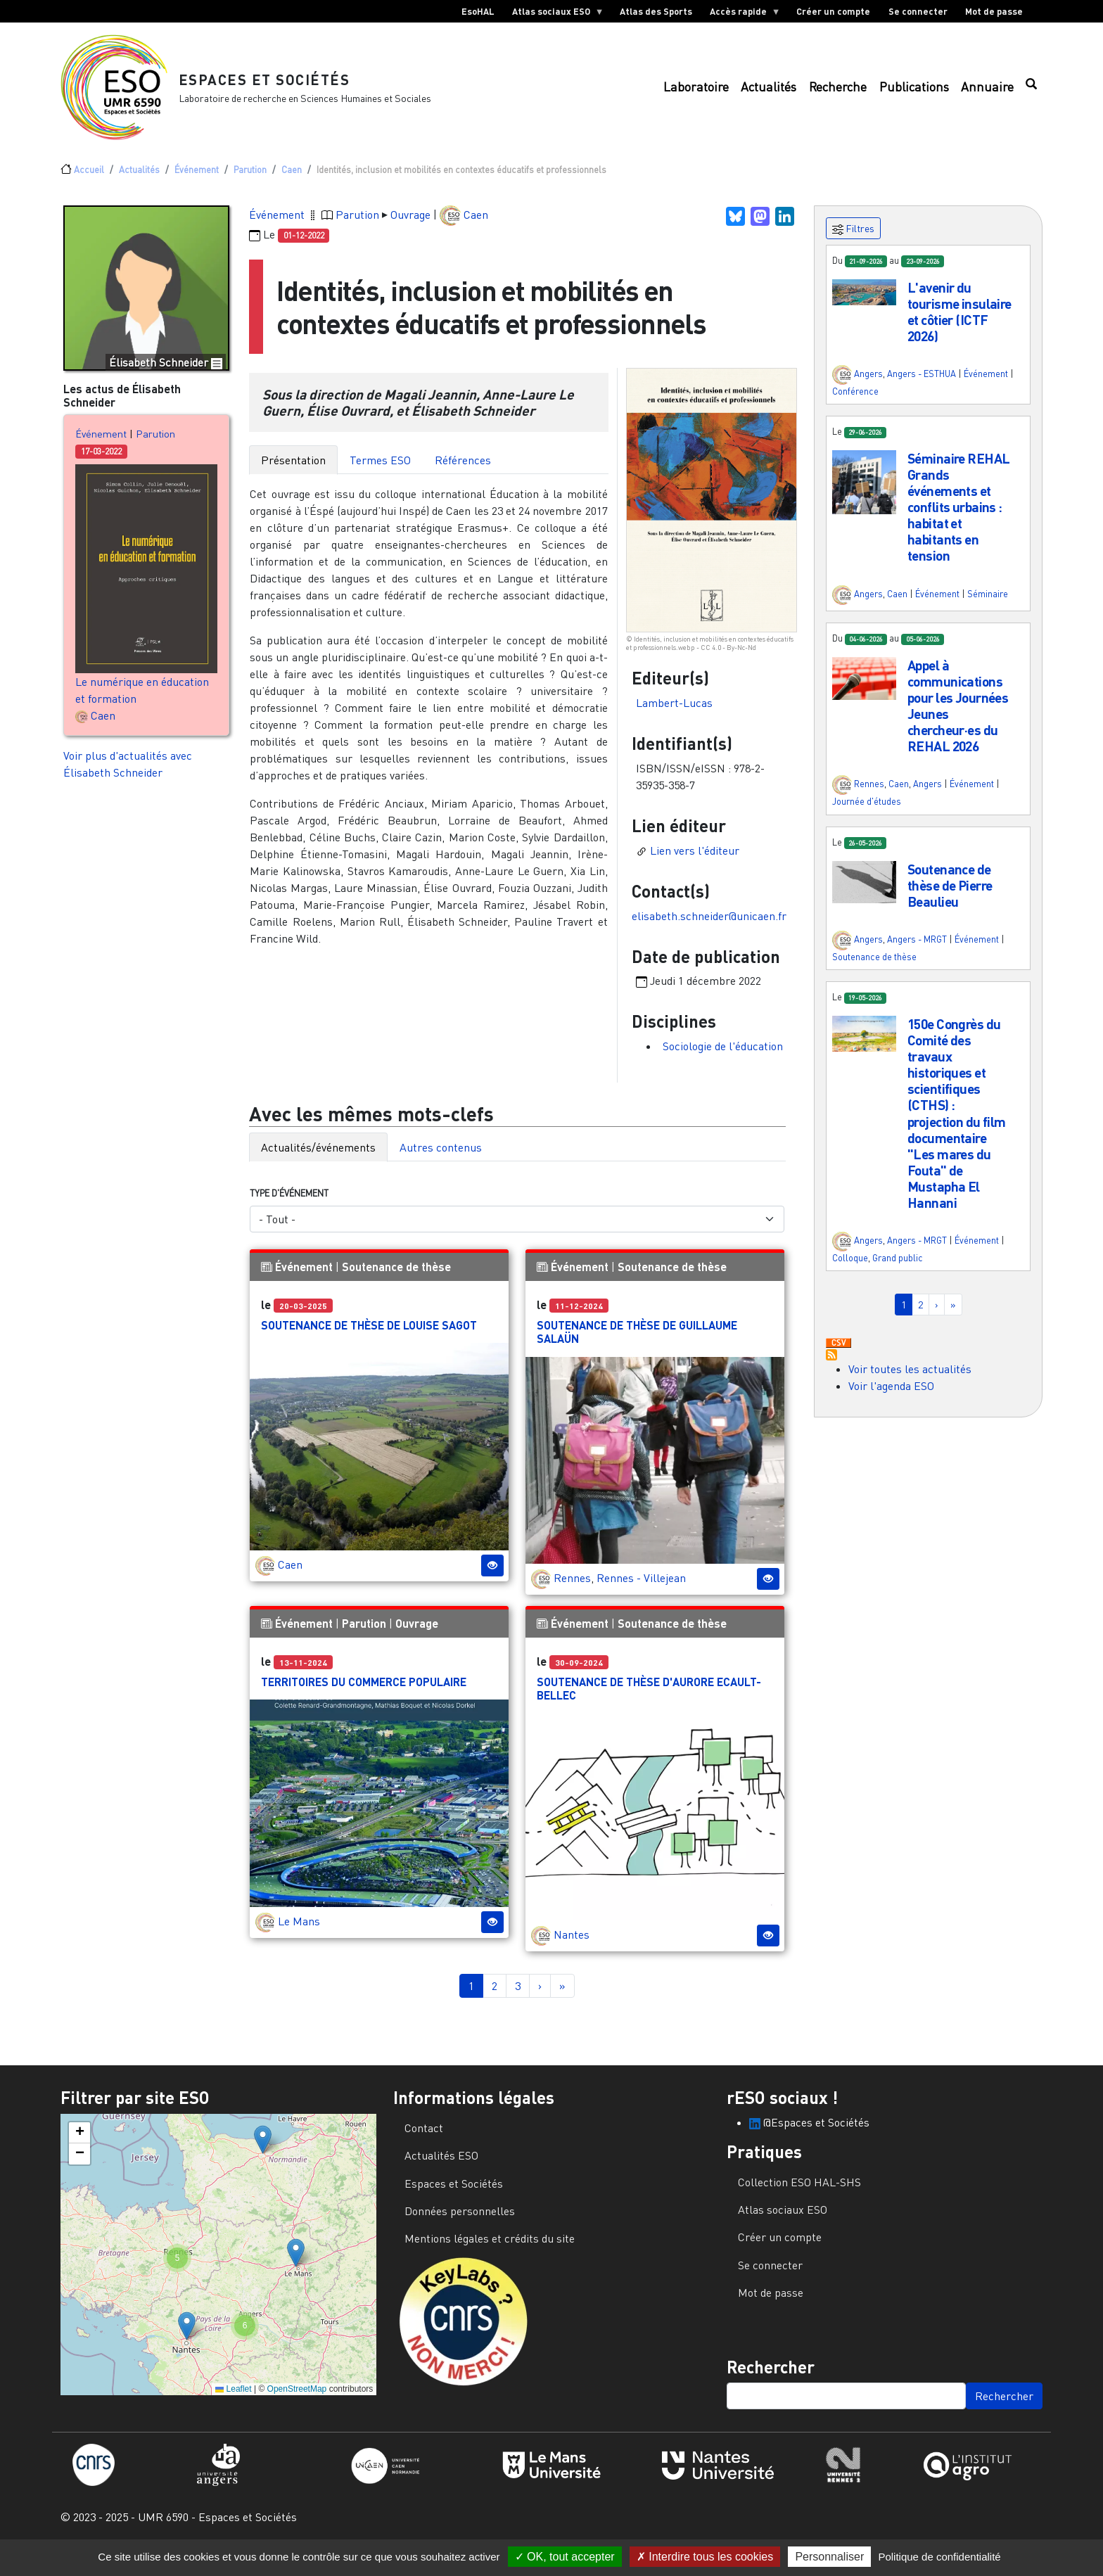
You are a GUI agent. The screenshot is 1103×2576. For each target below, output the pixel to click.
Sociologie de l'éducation (723, 1063)
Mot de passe (994, 11)
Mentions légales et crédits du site (489, 2255)
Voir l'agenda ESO (891, 1403)
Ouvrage (410, 231)
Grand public (897, 1274)
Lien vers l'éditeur (694, 867)
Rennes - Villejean (641, 1595)
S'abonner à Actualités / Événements (831, 1371)
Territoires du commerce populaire (363, 1698)
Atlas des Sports (656, 11)
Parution (250, 186)
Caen (291, 186)
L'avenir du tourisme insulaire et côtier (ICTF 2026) (959, 328)
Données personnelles (459, 2228)
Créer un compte (833, 11)
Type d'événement (289, 1210)
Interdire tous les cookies (705, 2557)
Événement (196, 186)
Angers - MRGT (917, 956)
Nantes (571, 1951)
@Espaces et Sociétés (809, 2139)
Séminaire (987, 610)
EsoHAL (478, 11)
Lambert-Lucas (674, 720)
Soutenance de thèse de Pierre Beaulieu (949, 902)
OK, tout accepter (565, 2557)
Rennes (572, 1595)
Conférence (855, 408)
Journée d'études (866, 818)
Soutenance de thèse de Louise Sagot (369, 1341)
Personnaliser (829, 2557)
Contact (423, 2145)
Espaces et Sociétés (280, 87)
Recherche (838, 95)
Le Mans (299, 1938)
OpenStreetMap (297, 2406)
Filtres (853, 246)
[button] (864, 307)
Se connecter (918, 11)
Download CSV (838, 1360)
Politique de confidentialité (939, 2557)
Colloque (850, 1274)
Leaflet (233, 2406)
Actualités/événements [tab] (318, 1164)
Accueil (89, 186)
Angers (868, 390)
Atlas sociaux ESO (553, 14)
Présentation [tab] (293, 477)
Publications (914, 95)
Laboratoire (696, 95)
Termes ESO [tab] (380, 477)
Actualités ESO (441, 2172)
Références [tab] (463, 477)
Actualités (768, 95)
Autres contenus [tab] (441, 1164)
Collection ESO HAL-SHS (799, 2199)
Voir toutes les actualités (909, 1386)
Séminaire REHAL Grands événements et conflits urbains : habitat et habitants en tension (958, 523)
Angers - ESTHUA (921, 390)
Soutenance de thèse (396, 1283)
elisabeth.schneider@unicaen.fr (709, 933)
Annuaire (987, 95)
